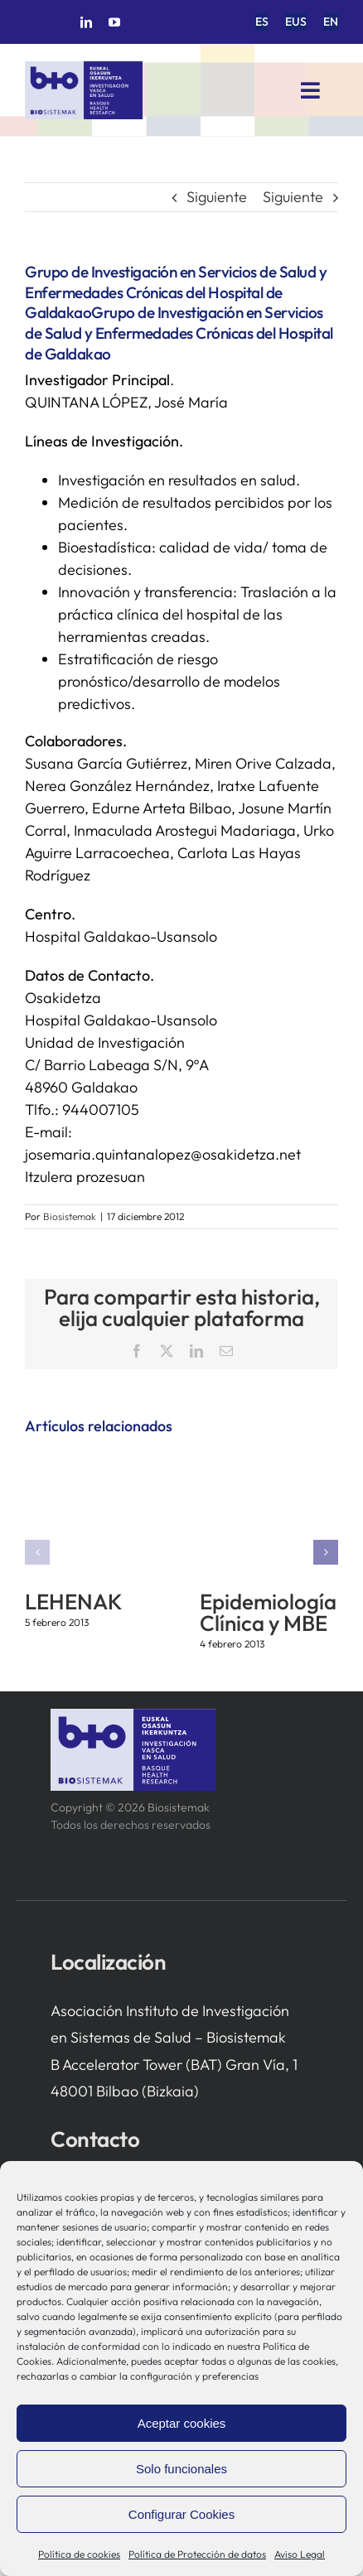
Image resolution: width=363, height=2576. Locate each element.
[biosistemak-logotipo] (84, 67)
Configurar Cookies (181, 2514)
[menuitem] (262, 22)
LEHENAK (73, 1601)
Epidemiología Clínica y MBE (268, 1612)
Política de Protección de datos (197, 2554)
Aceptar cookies (182, 2423)
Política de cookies (79, 2554)
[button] (37, 1552)
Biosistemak (69, 1216)
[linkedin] (86, 22)
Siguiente (216, 196)
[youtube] (114, 22)
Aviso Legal (299, 2554)
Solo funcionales (181, 2469)
